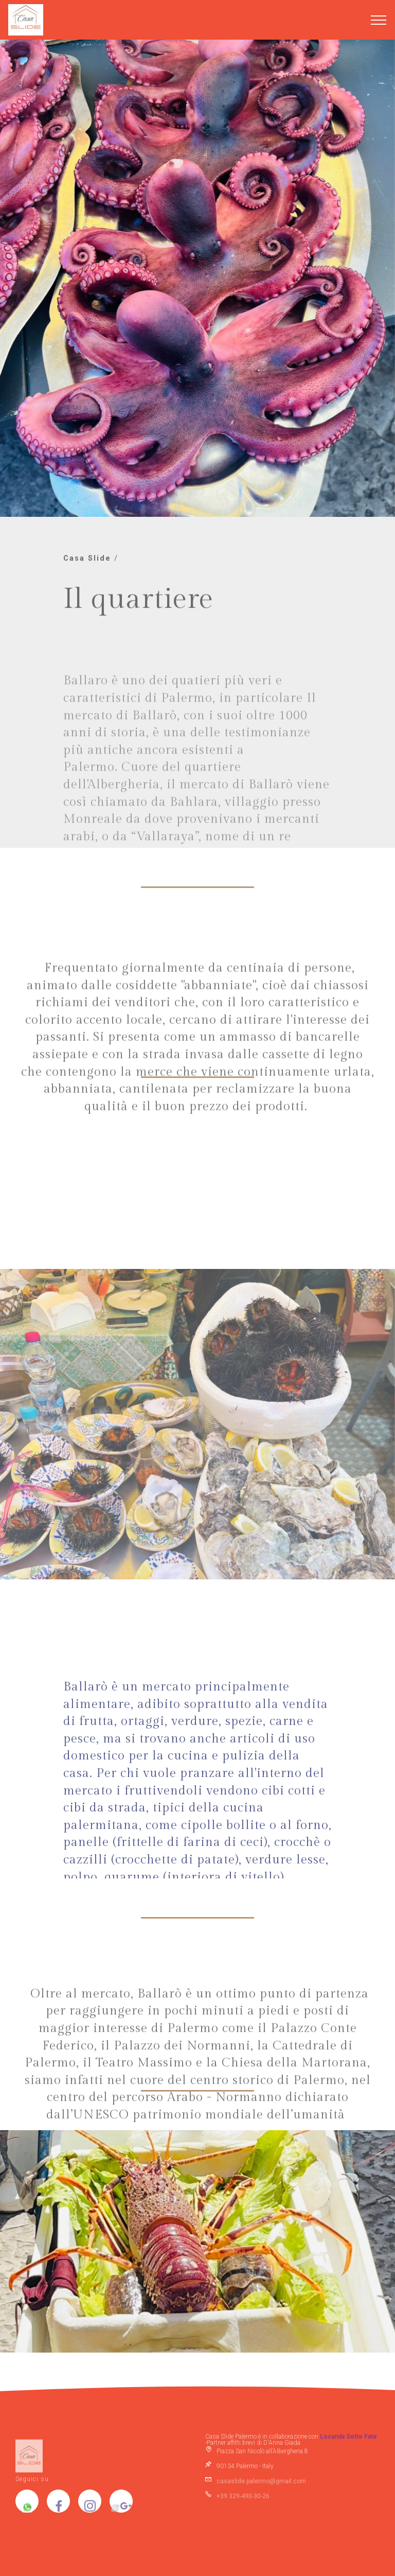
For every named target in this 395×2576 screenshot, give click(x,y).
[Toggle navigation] (379, 20)
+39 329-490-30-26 (243, 2498)
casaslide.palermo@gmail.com (261, 2483)
